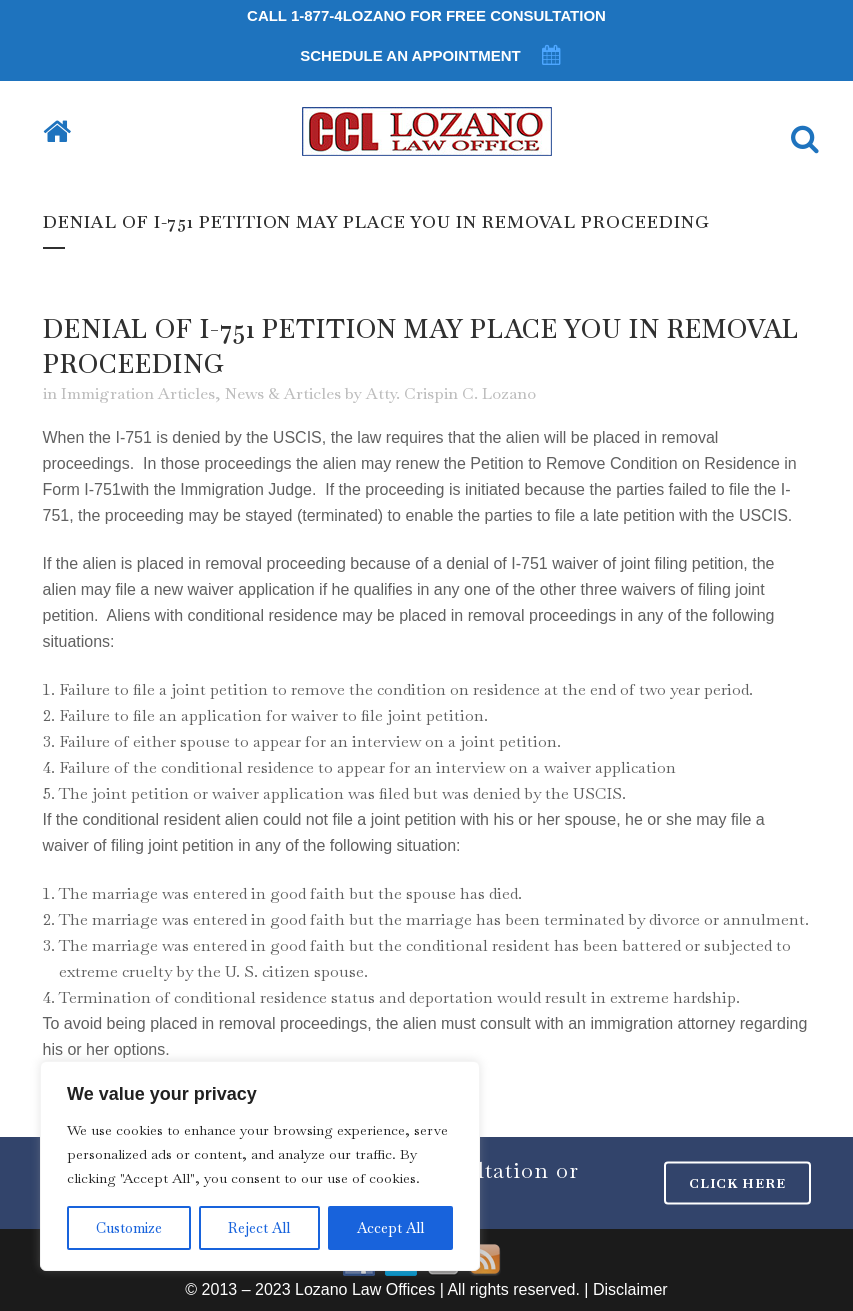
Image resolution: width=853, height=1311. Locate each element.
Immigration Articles (138, 393)
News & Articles (283, 393)
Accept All (390, 1228)
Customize (129, 1228)
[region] (260, 1166)
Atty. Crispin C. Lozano (451, 393)
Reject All (259, 1228)
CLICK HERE (737, 1183)
